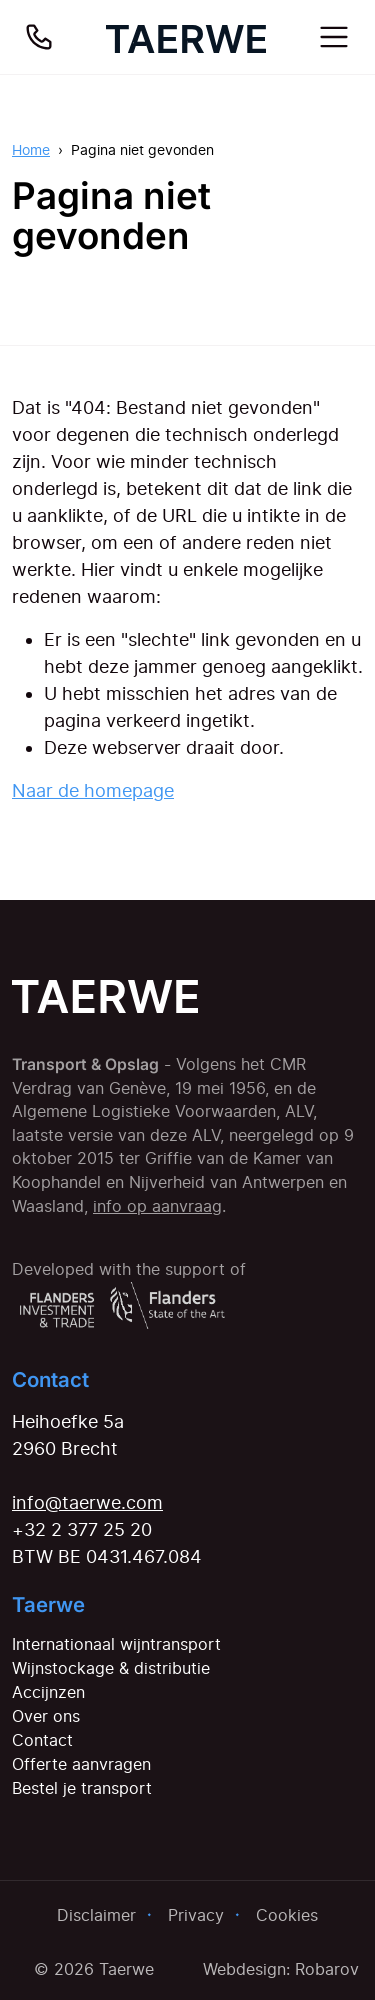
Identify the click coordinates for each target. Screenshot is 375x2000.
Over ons (46, 1716)
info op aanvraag (157, 1206)
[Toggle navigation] (334, 37)
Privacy (196, 1915)
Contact (42, 1740)
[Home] (186, 37)
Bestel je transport (82, 1788)
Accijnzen (48, 1692)
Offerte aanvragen (81, 1764)
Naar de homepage (93, 790)
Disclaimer (96, 1915)
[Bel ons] (39, 37)
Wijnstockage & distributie (111, 1668)
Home (31, 149)
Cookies (287, 1915)
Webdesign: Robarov (281, 1969)
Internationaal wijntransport (116, 1644)
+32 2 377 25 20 (82, 1529)
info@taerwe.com (87, 1502)
